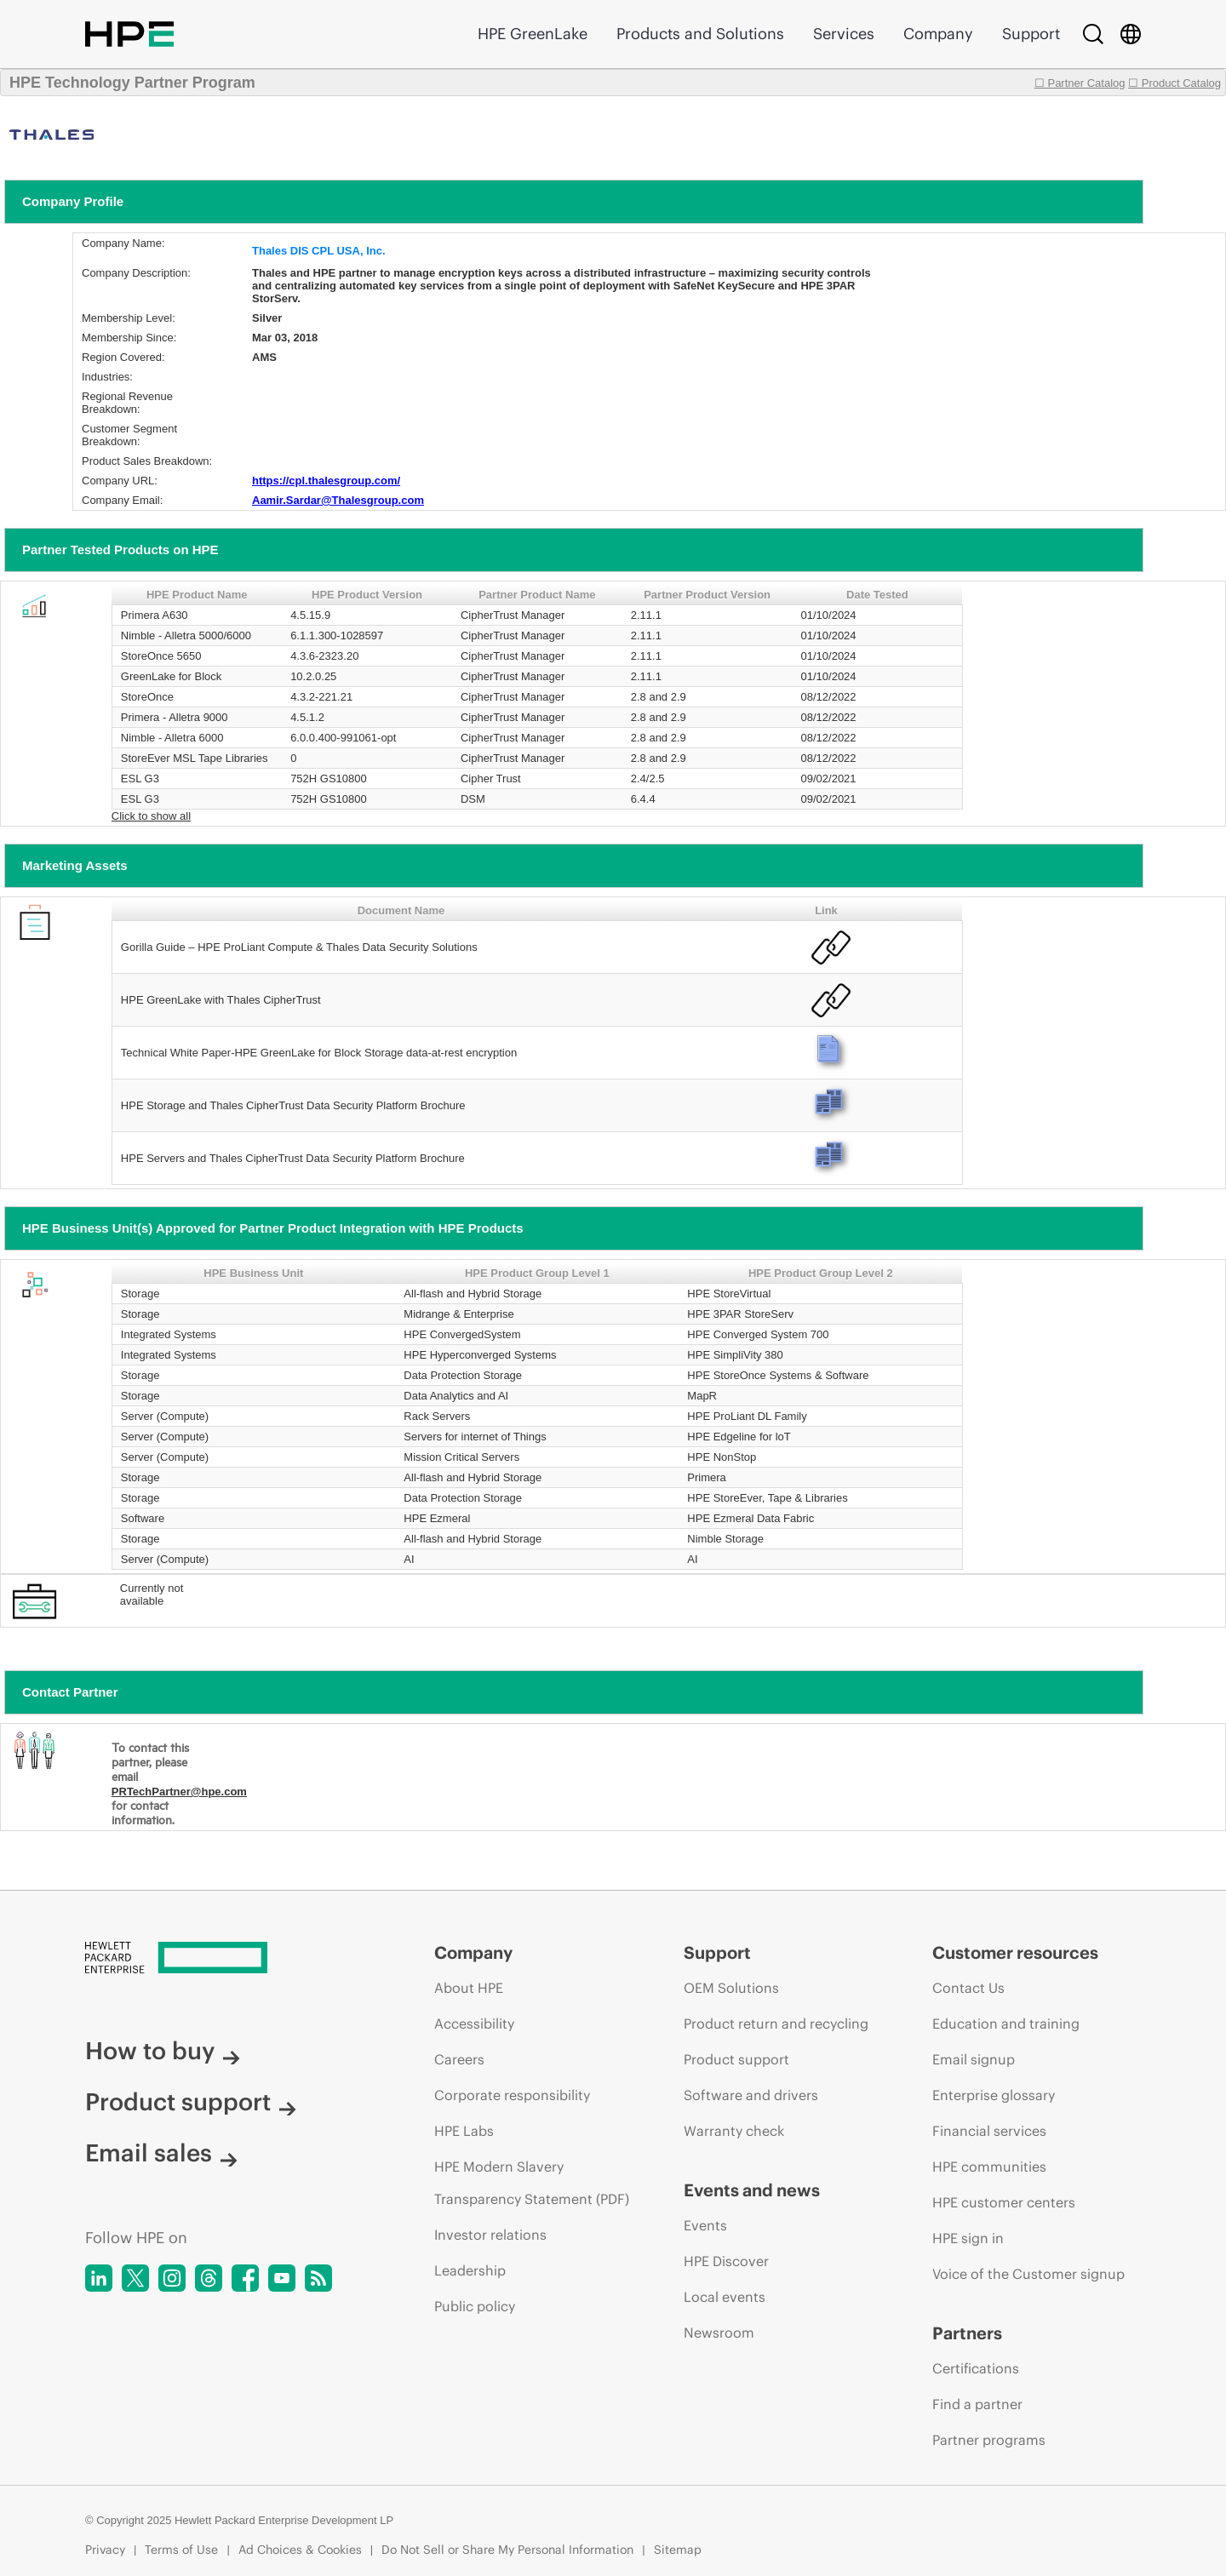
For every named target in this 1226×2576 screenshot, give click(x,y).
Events (705, 2225)
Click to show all (151, 816)
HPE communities (989, 2166)
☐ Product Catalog (1174, 83)
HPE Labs (464, 2130)
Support (1031, 33)
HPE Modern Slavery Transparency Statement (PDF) (531, 2182)
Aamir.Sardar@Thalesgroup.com (338, 500)
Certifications (975, 2368)
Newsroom (719, 2332)
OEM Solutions (731, 1987)
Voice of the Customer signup (1028, 2273)
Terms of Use (181, 2549)
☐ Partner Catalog (1080, 83)
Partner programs (989, 2439)
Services (843, 33)
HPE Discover (726, 2261)
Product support (190, 2102)
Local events (724, 2296)
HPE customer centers (1003, 2202)
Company (938, 33)
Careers (459, 2059)
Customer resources (1015, 1952)
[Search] (1093, 34)
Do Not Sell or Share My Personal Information (507, 2549)
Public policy (474, 2306)
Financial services (989, 2130)
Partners (967, 2333)
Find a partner (977, 2404)
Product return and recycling (776, 2023)
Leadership (470, 2270)
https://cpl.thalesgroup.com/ (326, 480)
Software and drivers (751, 2095)
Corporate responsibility (512, 2095)
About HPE (468, 1987)
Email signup (973, 2059)
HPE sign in (968, 2238)
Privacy (105, 2549)
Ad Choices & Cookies (300, 2549)
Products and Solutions (700, 33)
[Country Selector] (1130, 34)
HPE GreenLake (532, 33)
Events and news (752, 2190)
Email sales (161, 2153)
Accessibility (474, 2023)
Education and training (1006, 2023)
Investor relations (490, 2234)
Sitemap (678, 2549)
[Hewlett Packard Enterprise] (227, 1959)
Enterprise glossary (993, 2095)
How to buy (162, 2050)
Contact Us (968, 1987)
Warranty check (734, 2130)
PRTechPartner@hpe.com (179, 1791)
